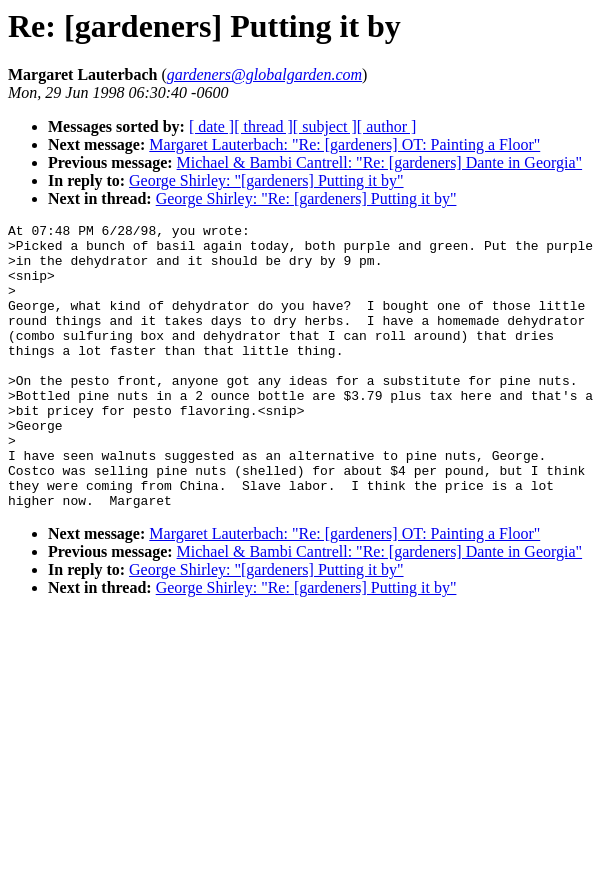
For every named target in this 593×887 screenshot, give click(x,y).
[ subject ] (325, 126)
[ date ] (211, 126)
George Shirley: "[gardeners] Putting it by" (266, 180)
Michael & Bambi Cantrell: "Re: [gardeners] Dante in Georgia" (380, 162)
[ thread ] (263, 126)
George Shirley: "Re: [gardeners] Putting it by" (306, 198)
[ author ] (387, 126)
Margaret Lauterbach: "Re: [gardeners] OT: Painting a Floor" (344, 144)
